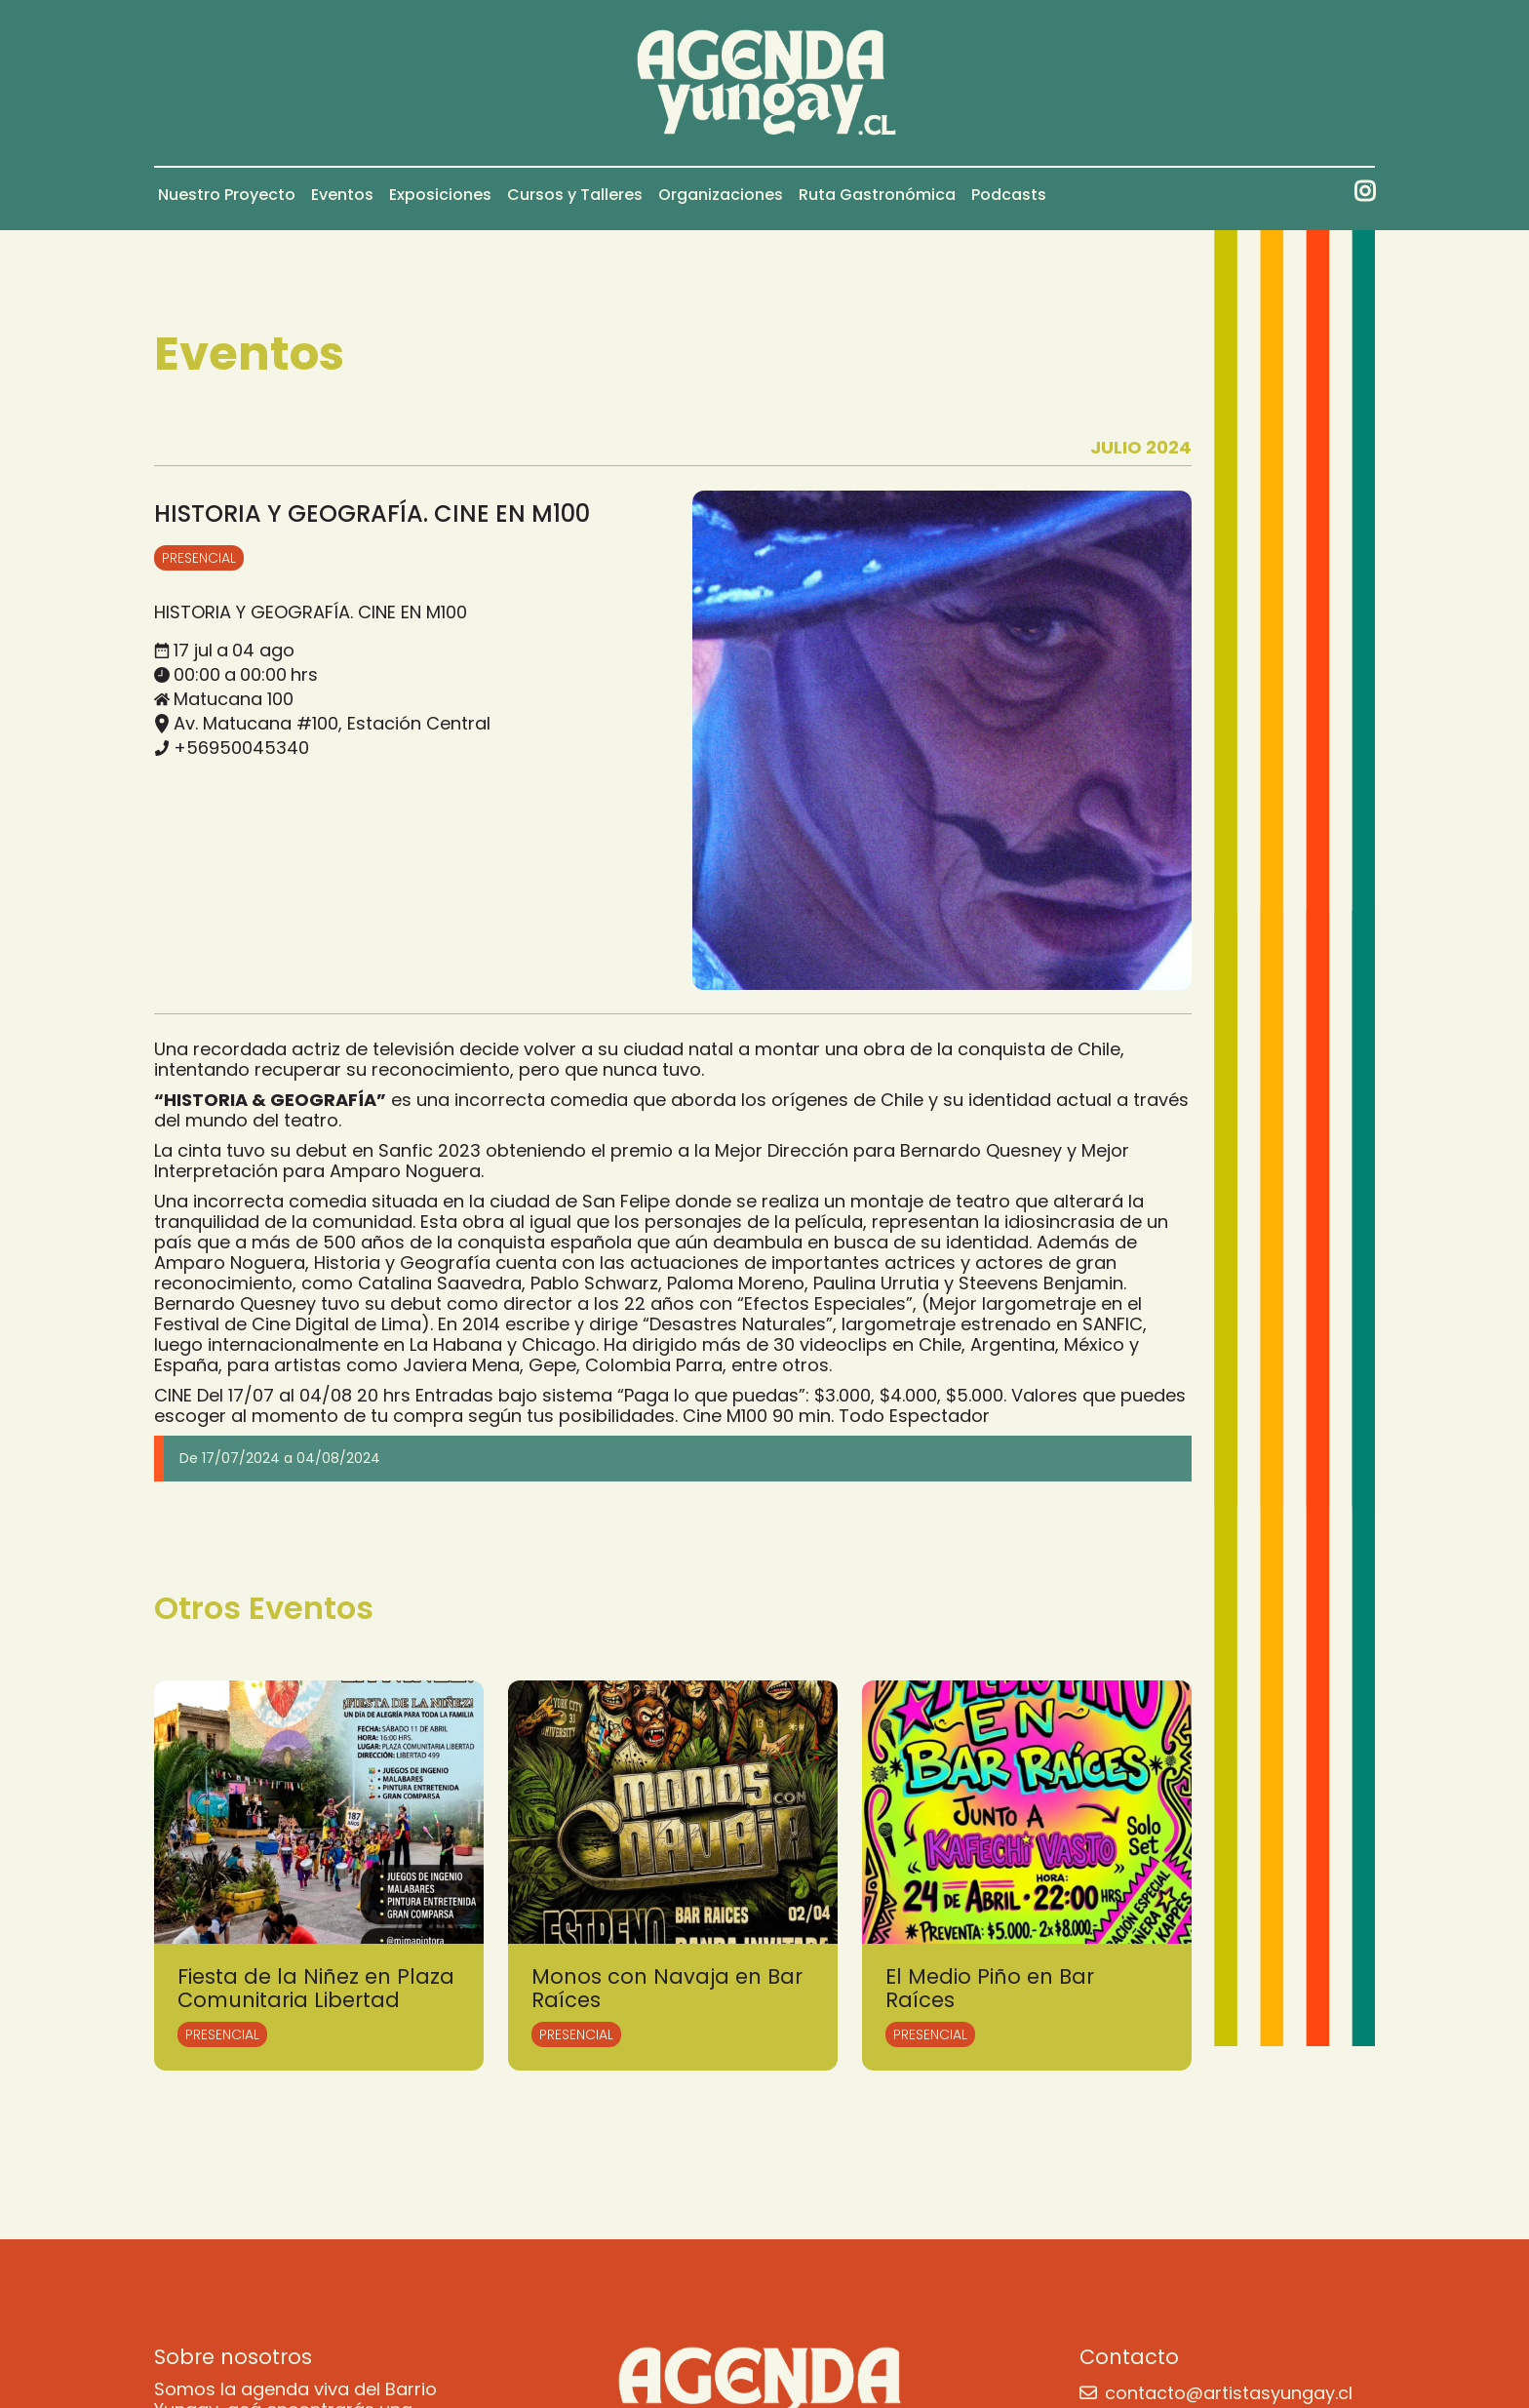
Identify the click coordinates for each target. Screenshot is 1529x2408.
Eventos (342, 194)
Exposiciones (440, 194)
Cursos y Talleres (575, 194)
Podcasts (1008, 194)
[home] (765, 82)
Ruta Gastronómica (877, 194)
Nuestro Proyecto (226, 194)
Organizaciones (720, 194)
